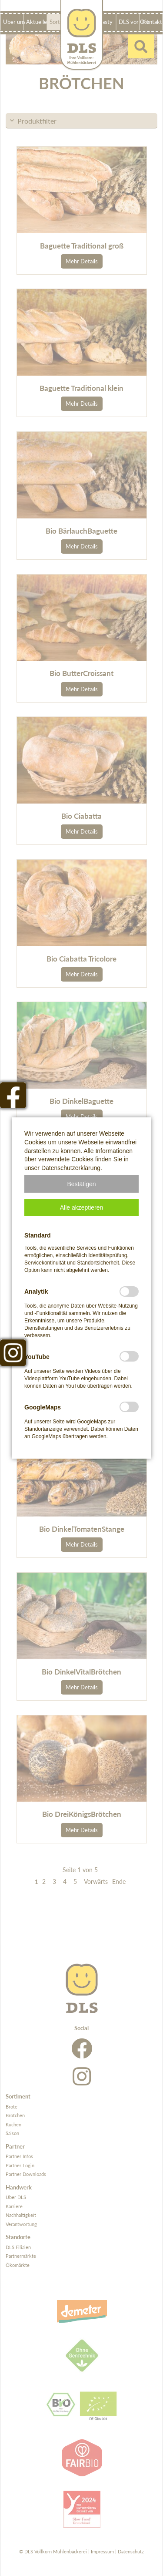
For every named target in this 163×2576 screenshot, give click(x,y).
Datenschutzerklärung (70, 1167)
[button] (81, 1184)
